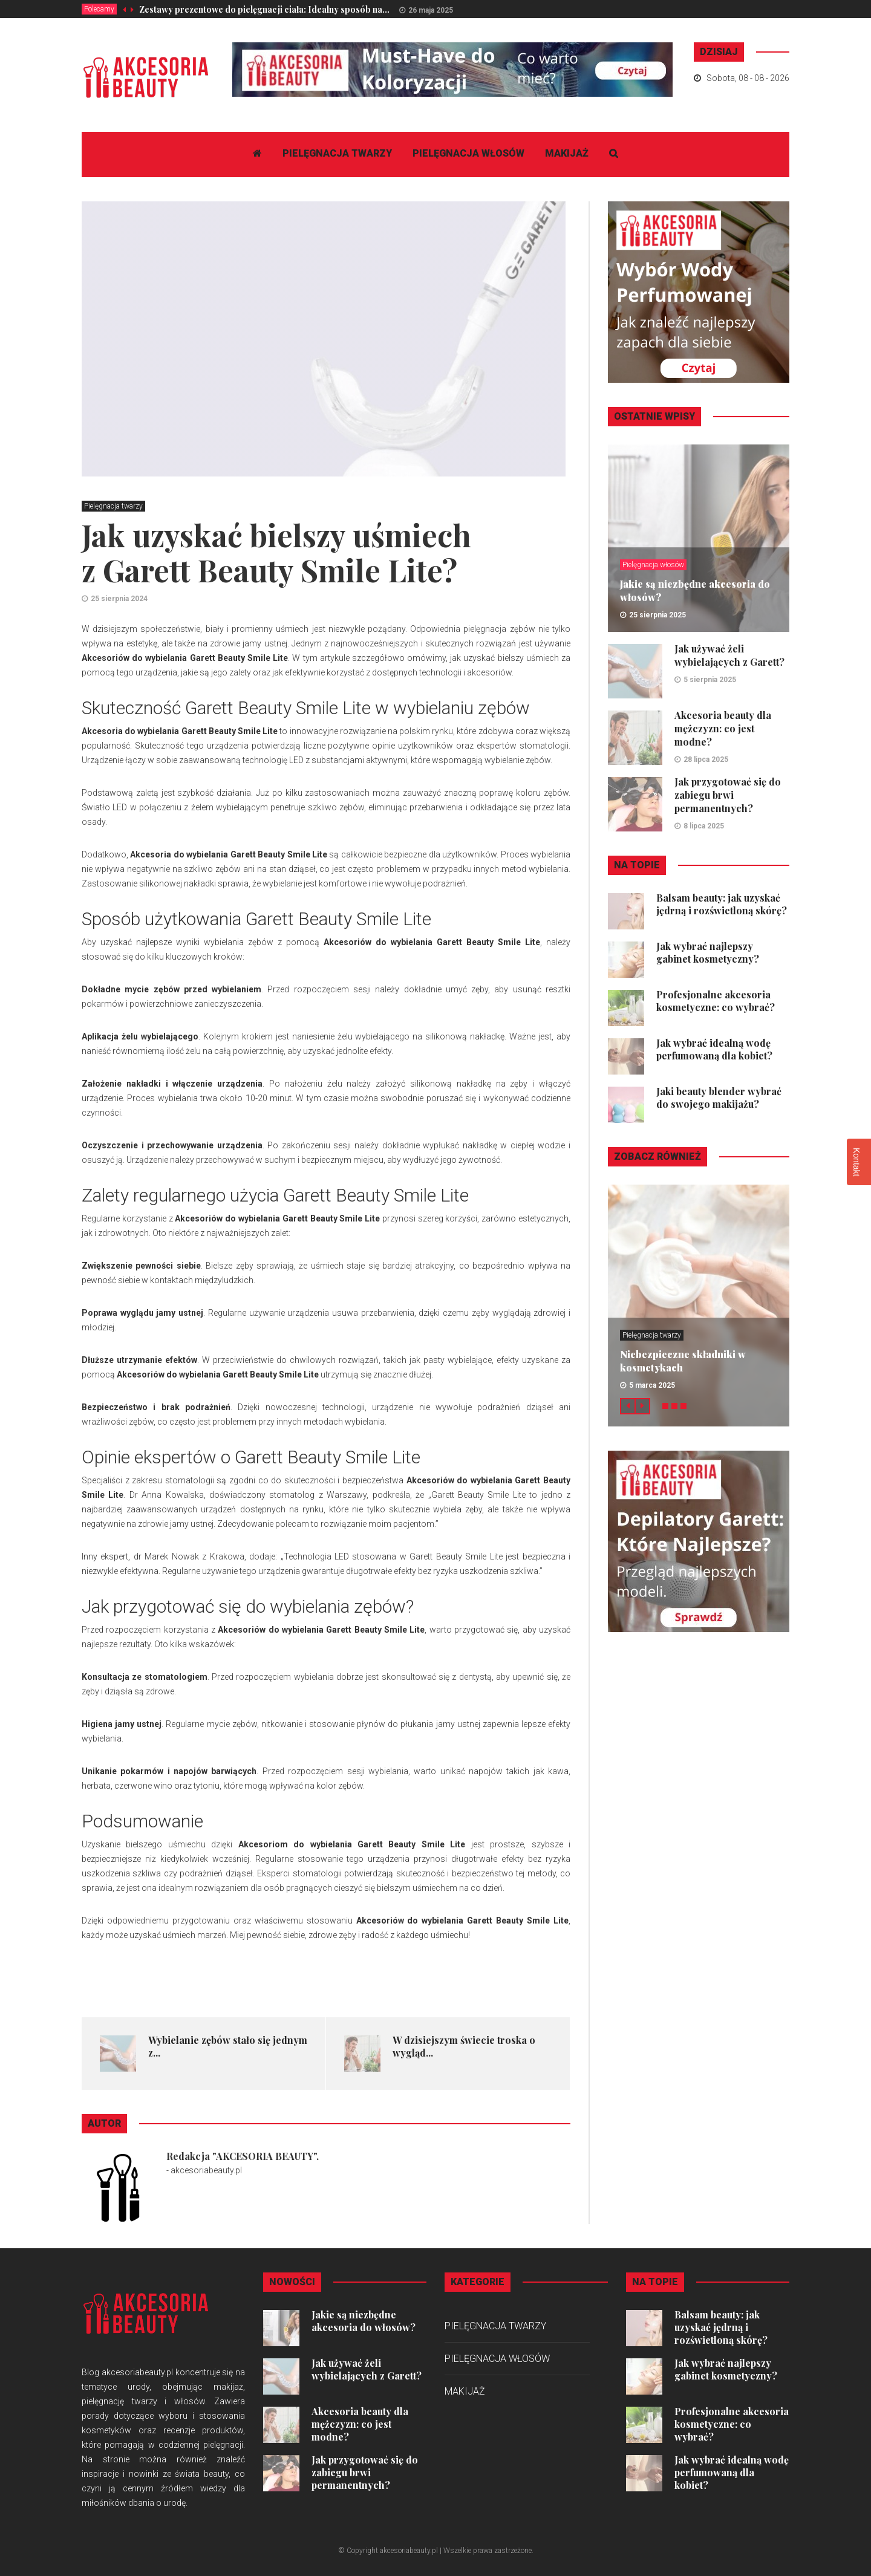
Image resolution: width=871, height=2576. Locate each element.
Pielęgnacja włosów (468, 153)
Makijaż (567, 153)
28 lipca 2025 (705, 759)
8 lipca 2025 (703, 826)
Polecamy (99, 9)
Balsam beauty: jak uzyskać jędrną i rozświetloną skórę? (721, 904)
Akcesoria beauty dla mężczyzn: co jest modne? (722, 728)
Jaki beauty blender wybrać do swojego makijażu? (718, 1097)
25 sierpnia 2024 (119, 598)
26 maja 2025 (430, 10)
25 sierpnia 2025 (657, 615)
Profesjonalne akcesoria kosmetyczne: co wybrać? (715, 1000)
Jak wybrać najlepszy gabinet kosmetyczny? (707, 952)
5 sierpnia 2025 (709, 679)
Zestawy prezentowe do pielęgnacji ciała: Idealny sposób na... (264, 9)
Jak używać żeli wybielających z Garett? (729, 655)
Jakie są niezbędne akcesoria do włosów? (364, 2321)
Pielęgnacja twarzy (337, 153)
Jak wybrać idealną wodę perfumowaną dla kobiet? (714, 1049)
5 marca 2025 (652, 1385)
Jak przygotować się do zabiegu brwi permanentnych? (727, 795)
